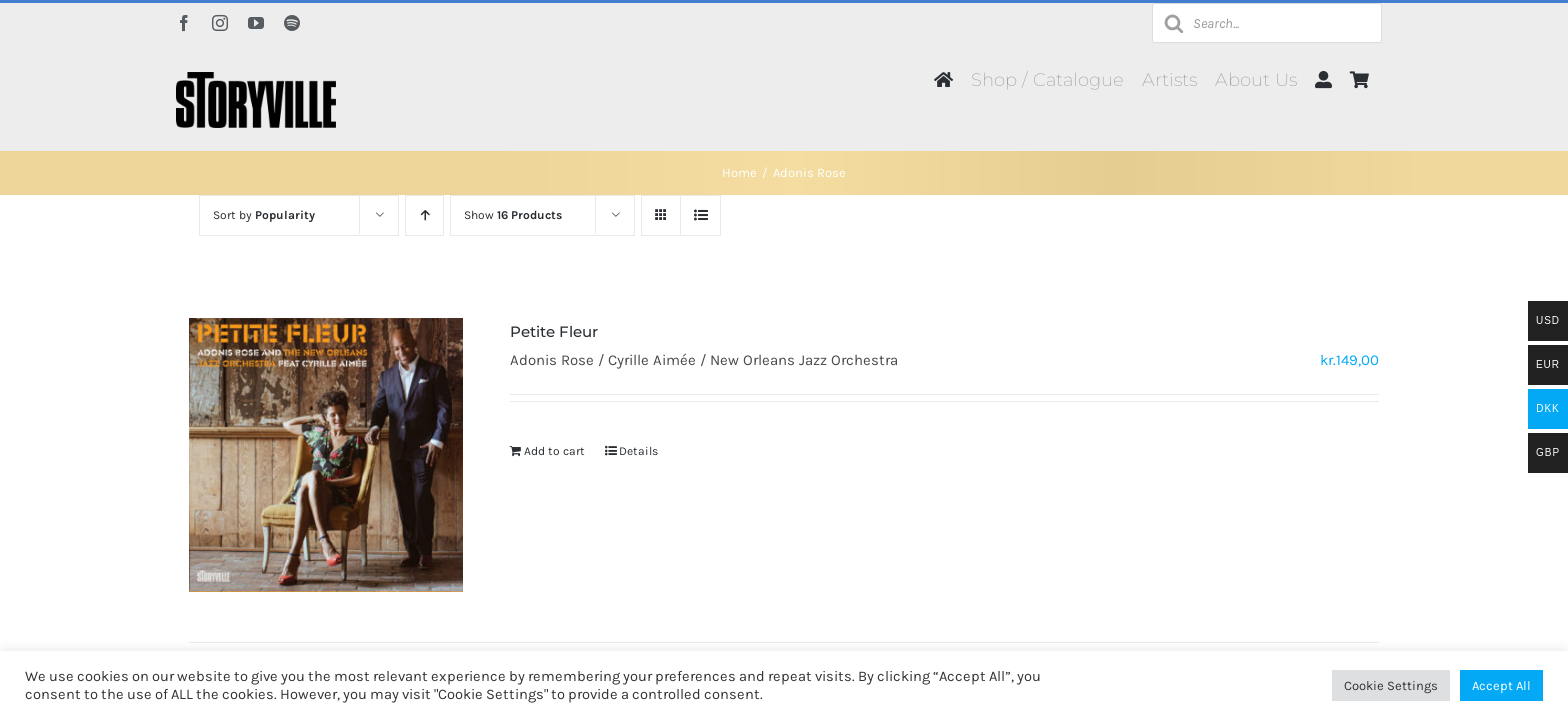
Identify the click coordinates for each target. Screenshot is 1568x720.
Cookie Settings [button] (1391, 685)
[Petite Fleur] (326, 455)
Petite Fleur (554, 331)
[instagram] (220, 23)
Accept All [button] (1501, 685)
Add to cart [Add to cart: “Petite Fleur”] (554, 451)
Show (513, 215)
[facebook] (184, 23)
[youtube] (256, 23)
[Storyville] (256, 79)
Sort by (264, 215)
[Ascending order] (424, 215)
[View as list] (700, 215)
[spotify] (292, 23)
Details (638, 451)
